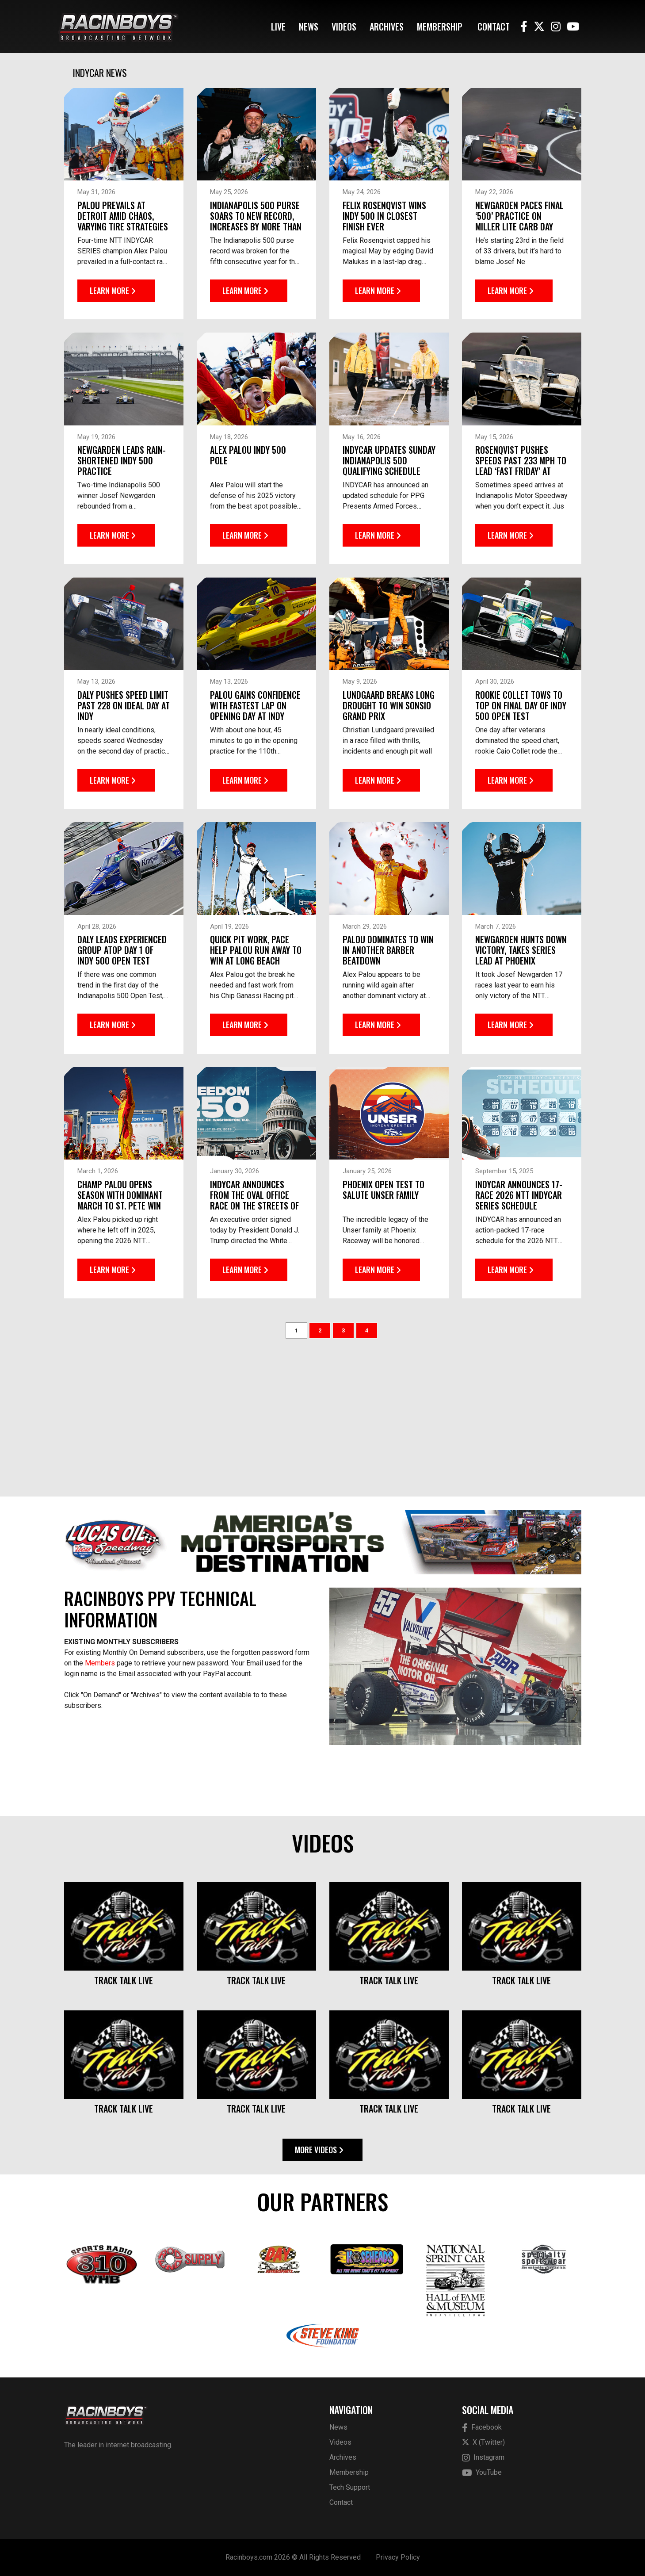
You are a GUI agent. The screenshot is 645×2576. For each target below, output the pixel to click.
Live (278, 26)
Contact (493, 26)
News (308, 26)
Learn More (113, 286)
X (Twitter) (483, 2442)
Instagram (483, 2457)
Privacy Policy (398, 2557)
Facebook (482, 2427)
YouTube (482, 2472)
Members (100, 1663)
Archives (387, 26)
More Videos (319, 2149)
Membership (439, 26)
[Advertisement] (322, 1415)
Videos (344, 26)
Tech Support (349, 2487)
